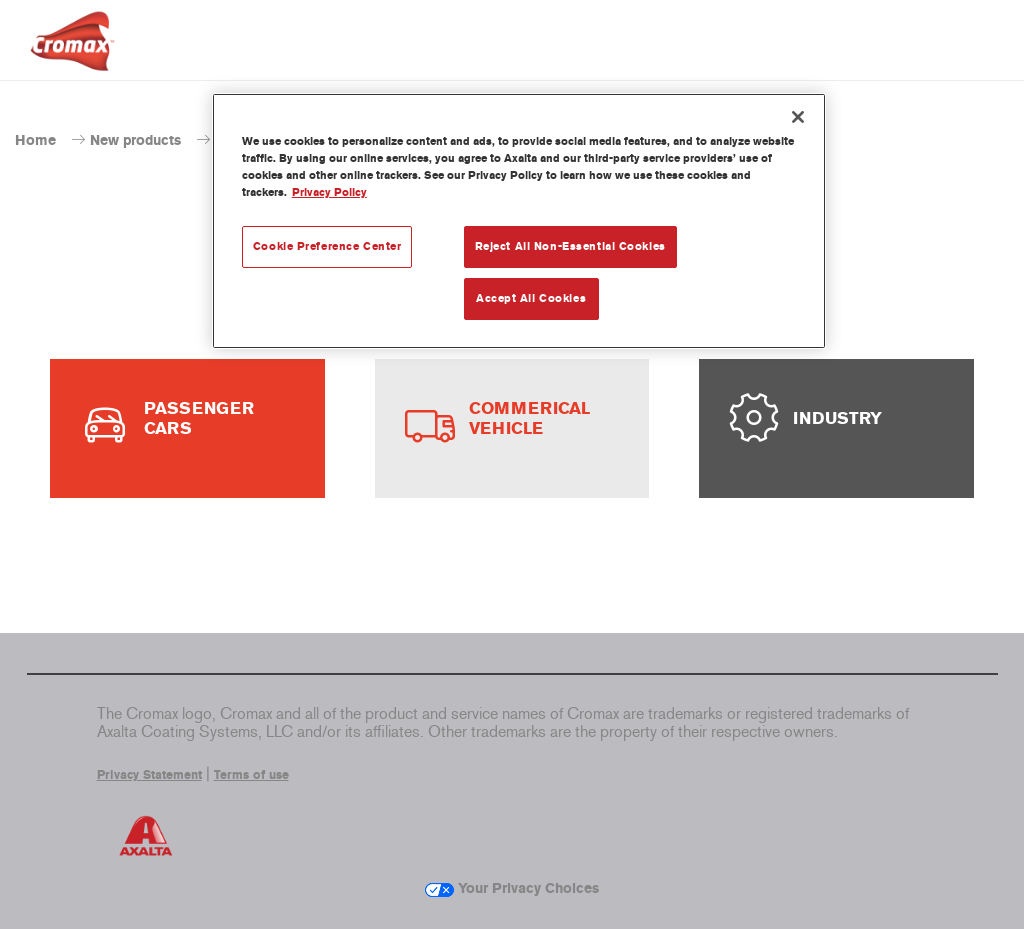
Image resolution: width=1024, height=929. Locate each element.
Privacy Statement (149, 775)
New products (135, 140)
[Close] (798, 117)
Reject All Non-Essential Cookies (570, 246)
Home (35, 140)
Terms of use (251, 775)
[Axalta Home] (72, 56)
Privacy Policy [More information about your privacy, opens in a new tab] (329, 192)
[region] (519, 221)
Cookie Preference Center (327, 246)
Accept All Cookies (531, 298)
